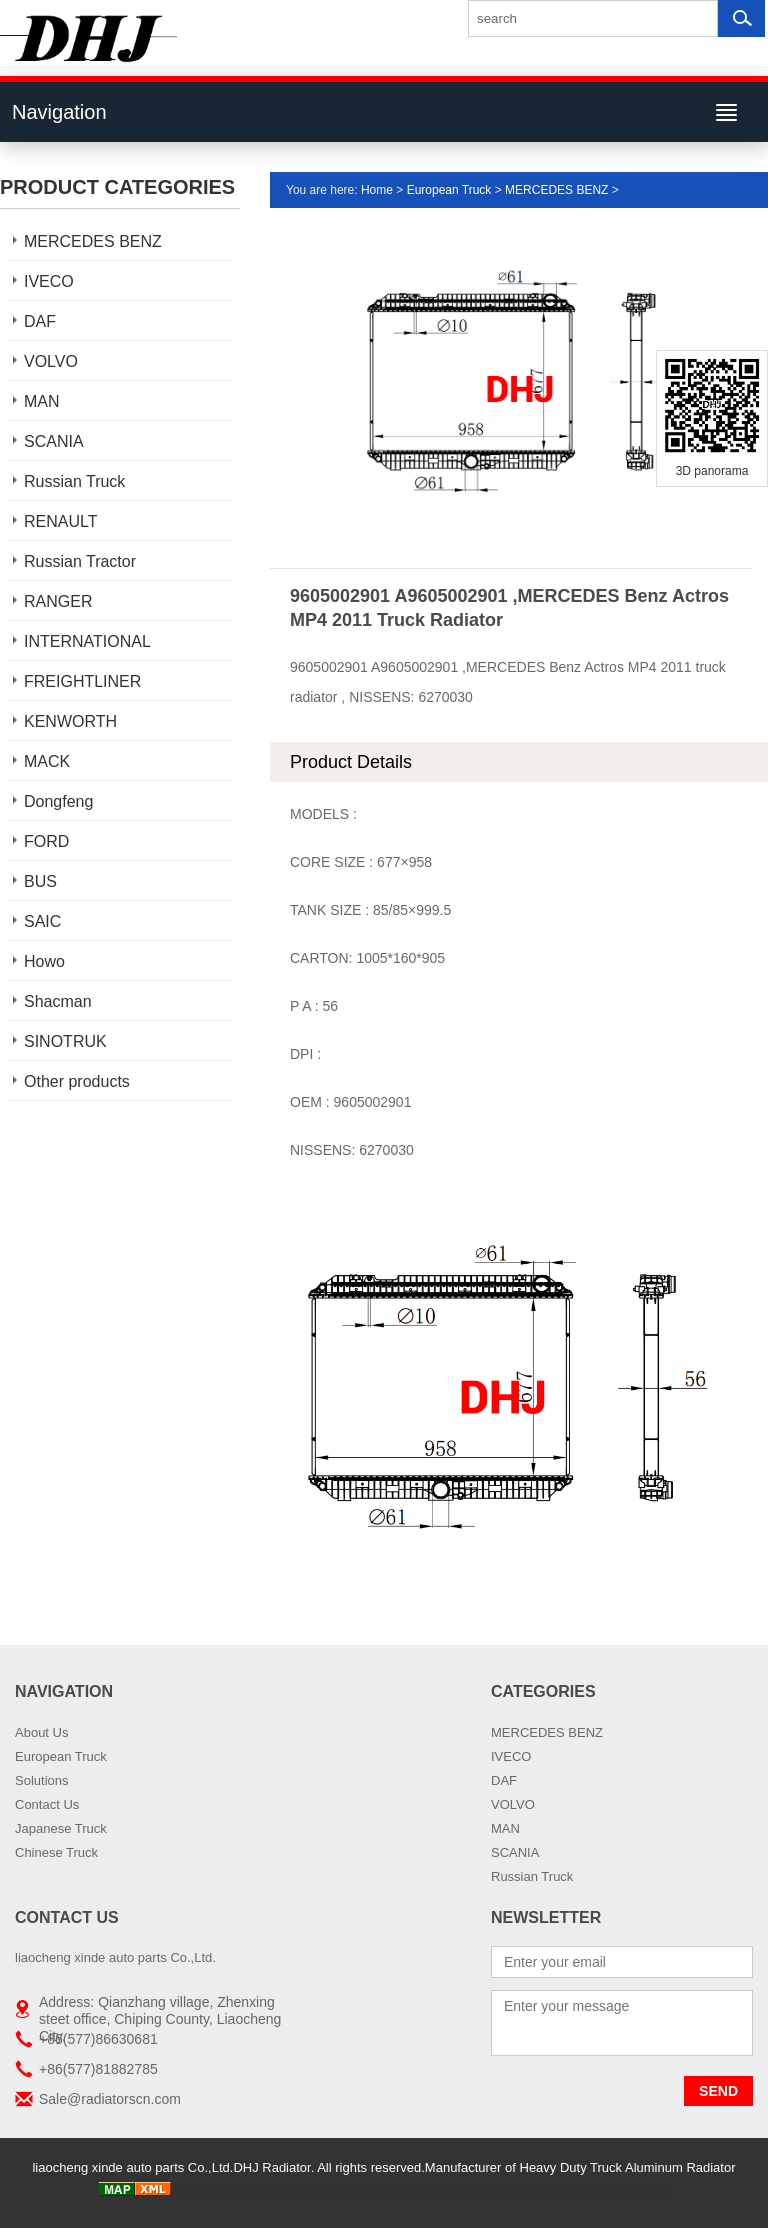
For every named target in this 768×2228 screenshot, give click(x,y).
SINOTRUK (65, 1041)
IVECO (49, 281)
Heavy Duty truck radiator (474, 2191)
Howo (44, 961)
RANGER (58, 601)
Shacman (58, 1001)
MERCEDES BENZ (93, 241)
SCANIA (54, 441)
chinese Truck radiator (239, 2191)
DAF (40, 321)
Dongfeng (58, 801)
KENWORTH (70, 721)
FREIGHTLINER (82, 681)
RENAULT (61, 521)
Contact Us (47, 1804)
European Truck (449, 190)
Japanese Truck (61, 1828)
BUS (40, 881)
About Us (41, 1732)
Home (377, 190)
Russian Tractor (80, 561)
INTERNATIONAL (87, 641)
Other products (77, 1081)
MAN (42, 401)
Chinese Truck (56, 1852)
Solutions (41, 1780)
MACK (47, 761)
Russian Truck (74, 481)
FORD (46, 841)
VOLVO (51, 361)
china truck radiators (610, 2191)
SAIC (42, 921)
